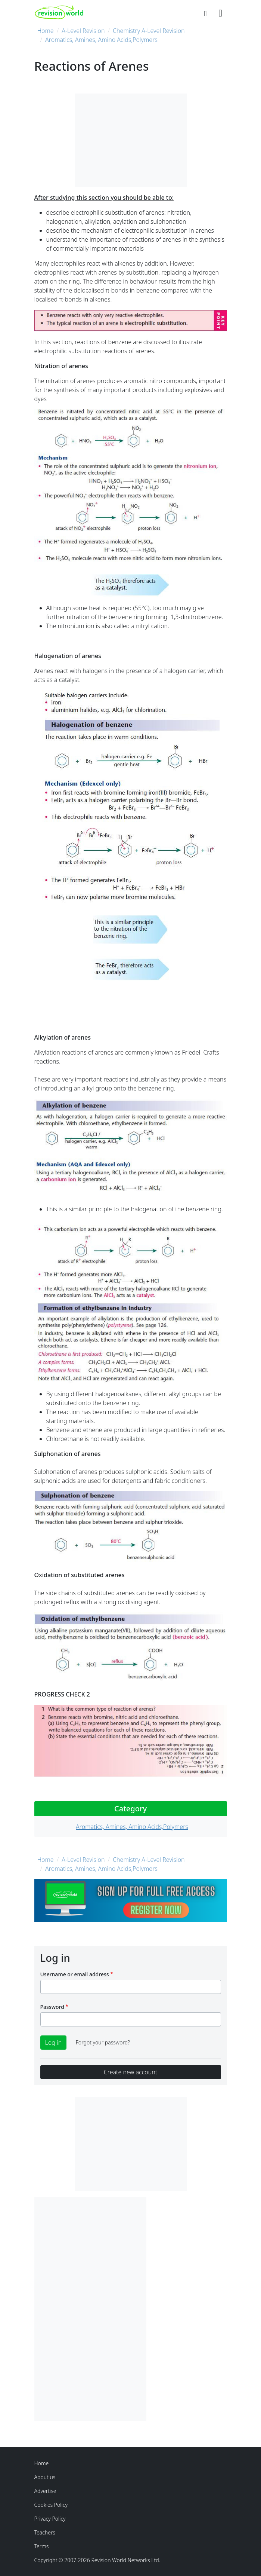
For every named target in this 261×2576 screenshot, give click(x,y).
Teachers (44, 2532)
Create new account (130, 2072)
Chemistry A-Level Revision (149, 31)
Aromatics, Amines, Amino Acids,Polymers (101, 40)
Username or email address (74, 1974)
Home (45, 31)
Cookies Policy (51, 2504)
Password (52, 2006)
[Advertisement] (90, 2309)
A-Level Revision (83, 31)
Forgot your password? (103, 2042)
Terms (41, 2546)
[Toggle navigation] (220, 12)
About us (45, 2477)
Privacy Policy (50, 2518)
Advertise (45, 2490)
